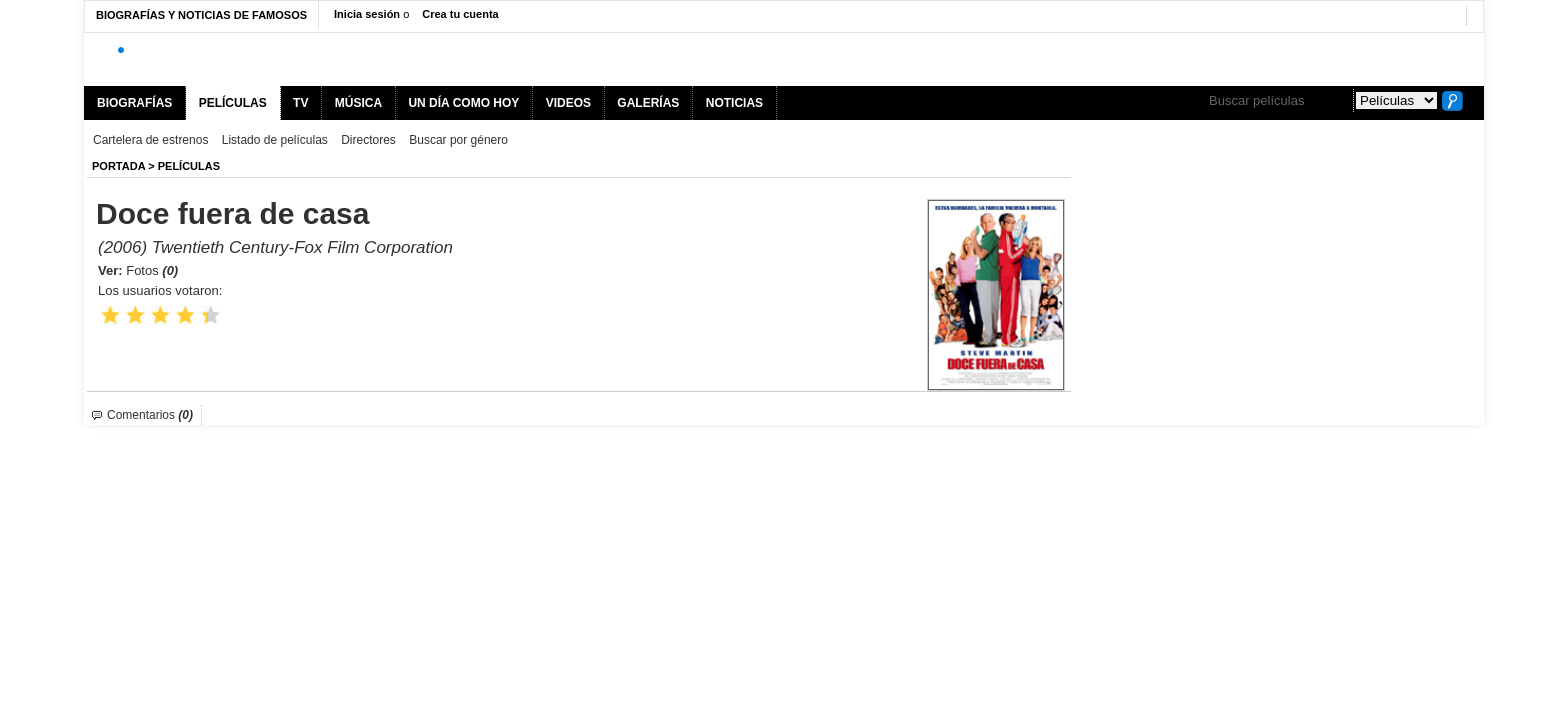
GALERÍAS (648, 103)
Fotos (152, 270)
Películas (189, 166)
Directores (368, 140)
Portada (118, 166)
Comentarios (150, 415)
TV (300, 103)
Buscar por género (458, 140)
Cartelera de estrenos (150, 140)
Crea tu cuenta (460, 14)
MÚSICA (358, 103)
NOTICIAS (734, 103)
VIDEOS (568, 103)
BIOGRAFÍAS (134, 103)
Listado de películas (275, 140)
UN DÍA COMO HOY (463, 103)
